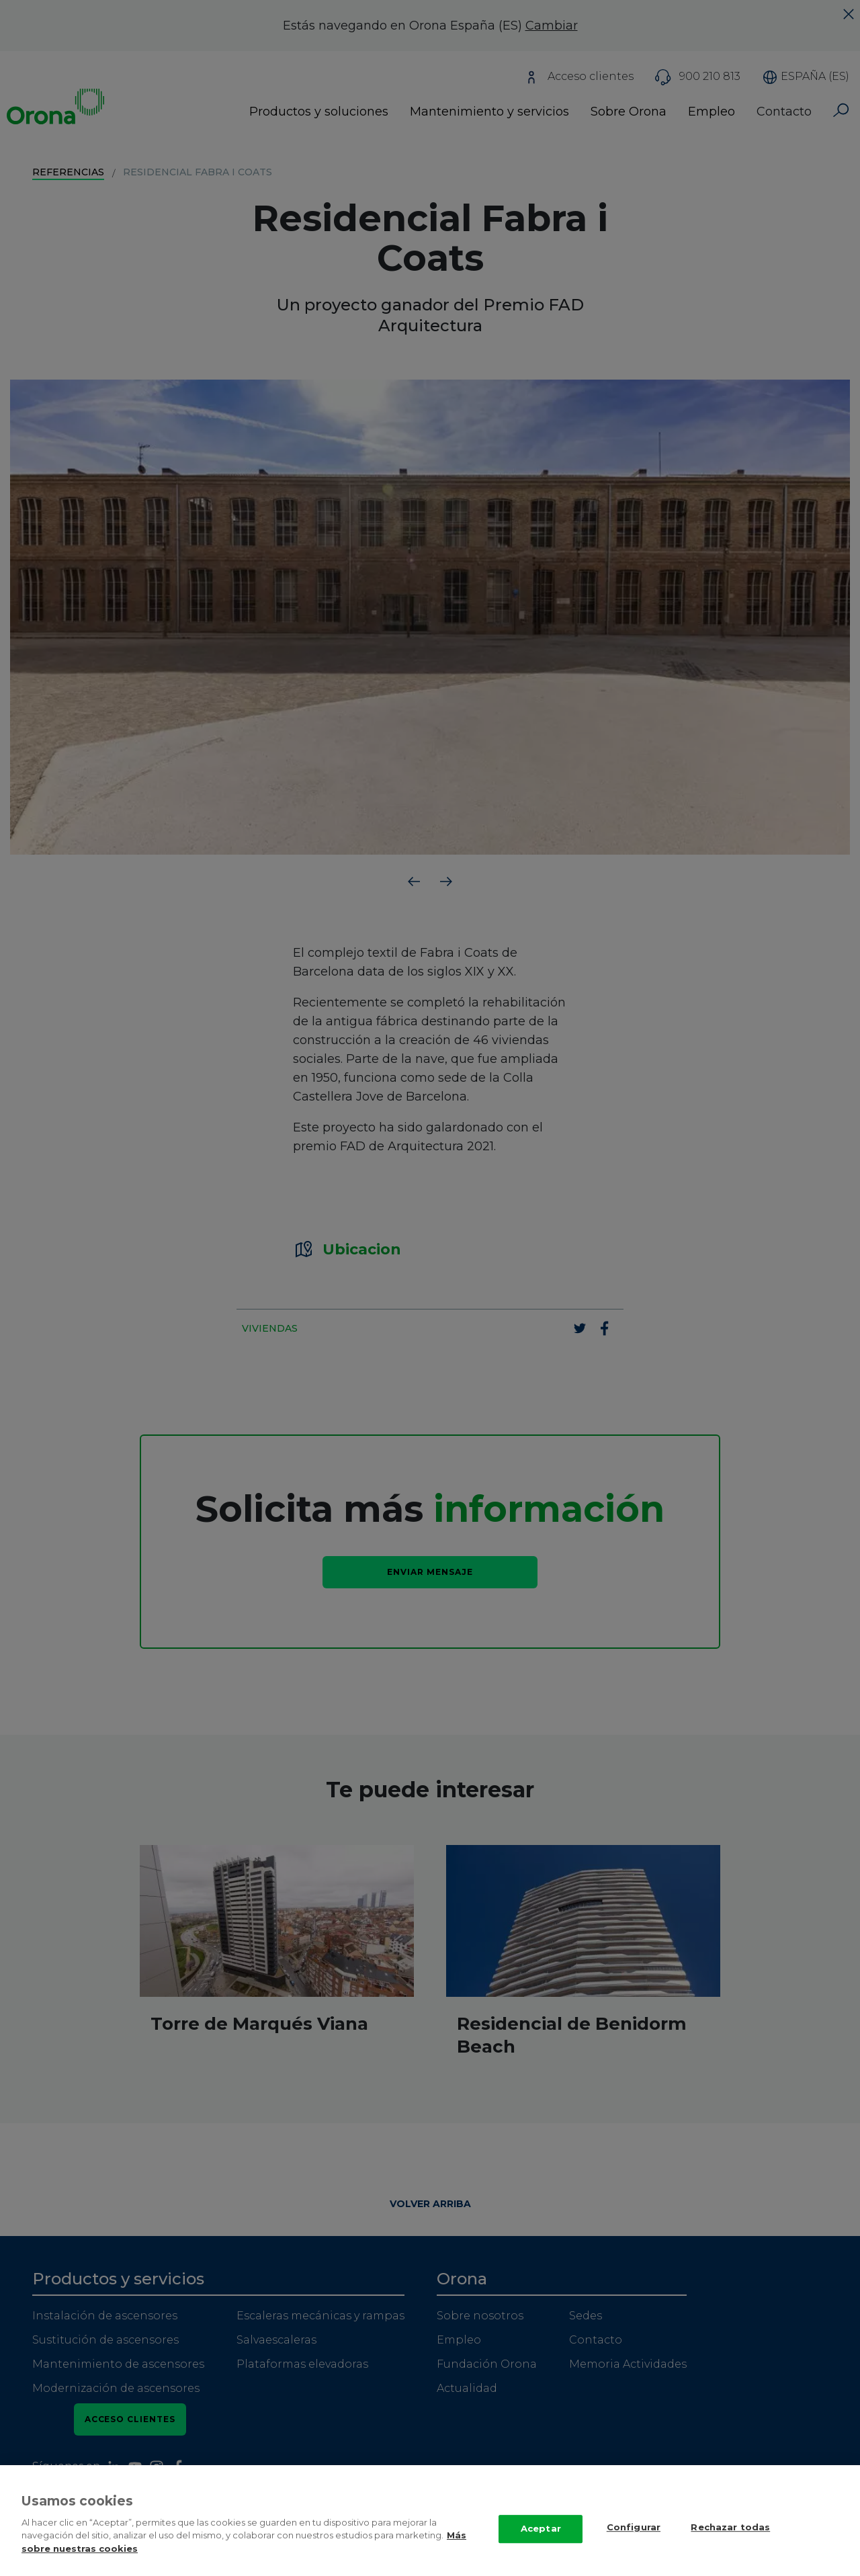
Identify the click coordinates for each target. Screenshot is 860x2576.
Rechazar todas (730, 2542)
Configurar (633, 2542)
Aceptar (541, 2543)
